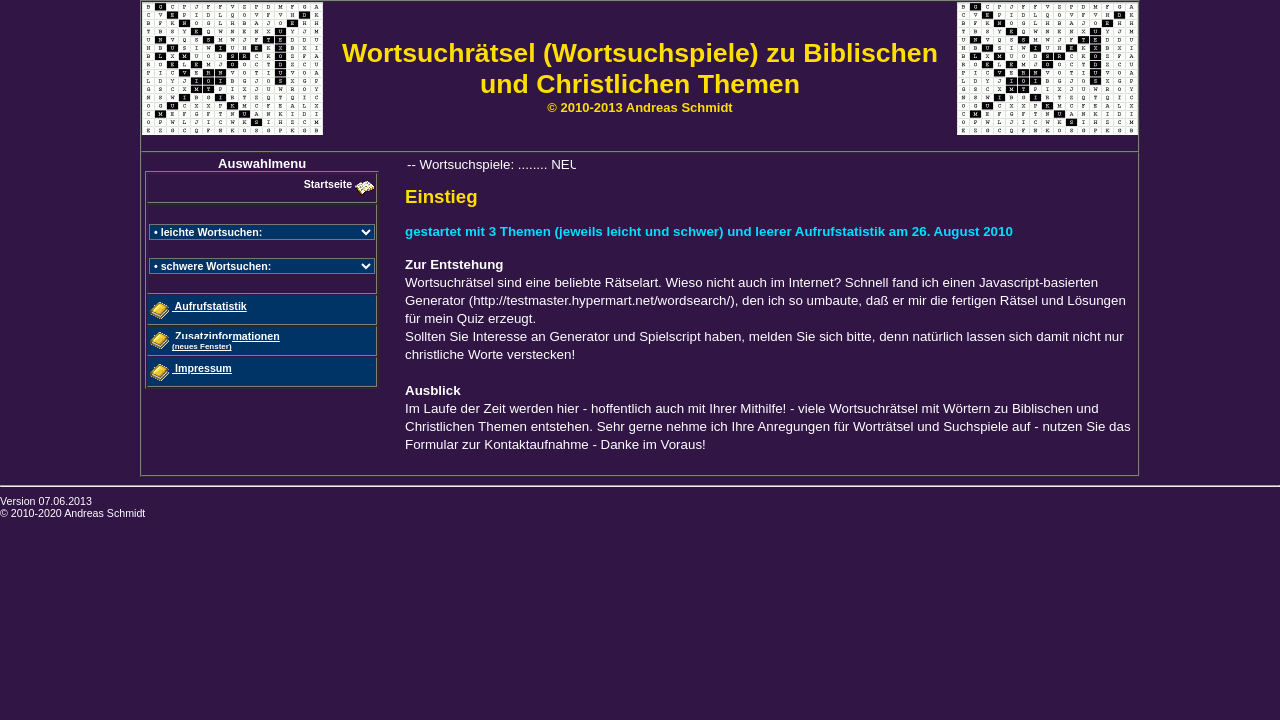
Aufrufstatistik (209, 306)
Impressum (202, 368)
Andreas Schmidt (104, 513)
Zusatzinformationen (226, 340)
